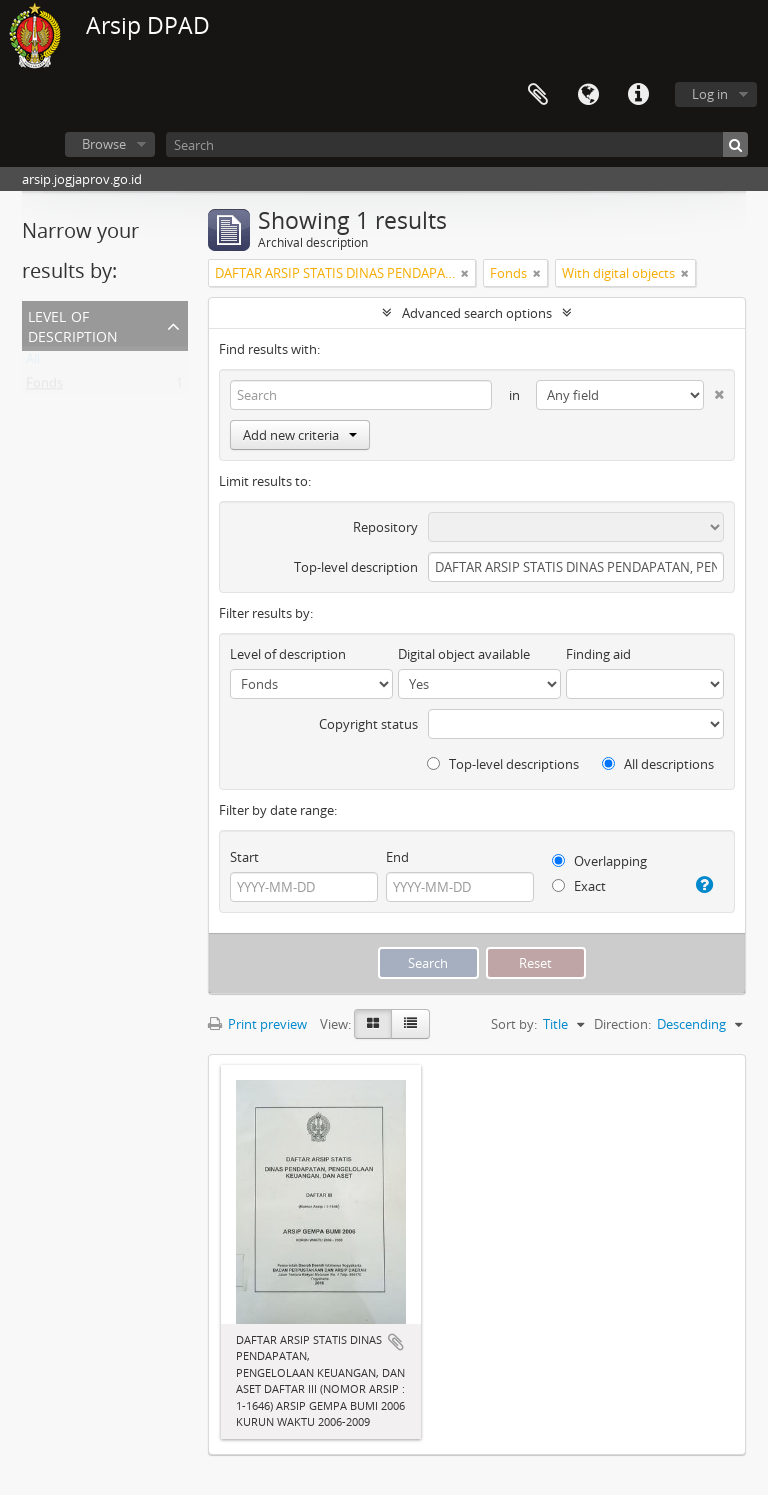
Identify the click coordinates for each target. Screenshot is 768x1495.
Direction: (622, 1024)
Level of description (73, 324)
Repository (385, 527)
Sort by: (514, 1024)
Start (244, 857)
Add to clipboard (396, 1342)
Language (588, 95)
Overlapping (599, 861)
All (33, 363)
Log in (710, 94)
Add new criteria (300, 435)
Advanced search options (477, 313)
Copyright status (368, 724)
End (397, 857)
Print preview (257, 1024)
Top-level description (356, 567)
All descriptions (658, 764)
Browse (104, 144)
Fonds (44, 387)
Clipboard (538, 95)
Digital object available (464, 654)
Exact (579, 886)
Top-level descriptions (503, 764)
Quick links (638, 95)
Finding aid (598, 654)
